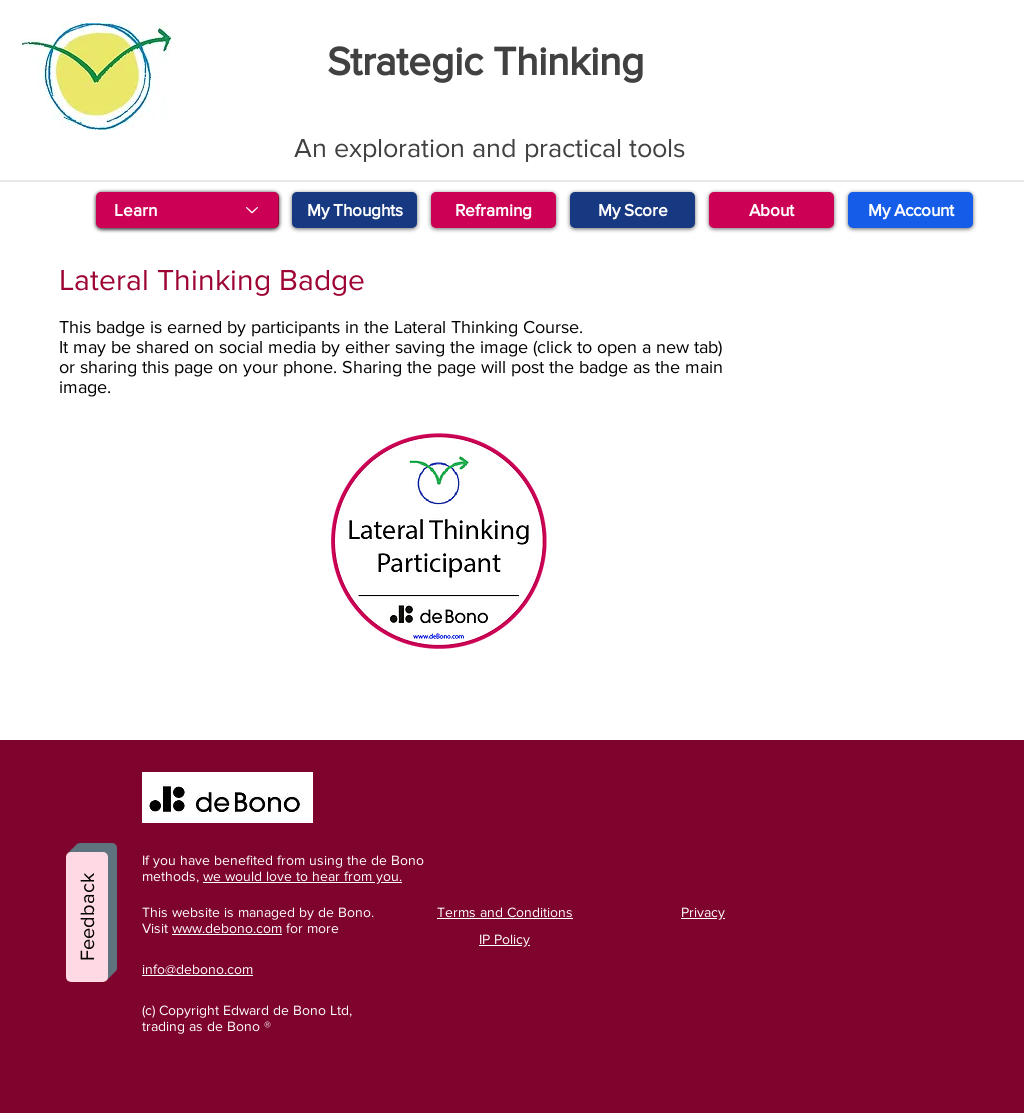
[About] (771, 210)
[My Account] (910, 210)
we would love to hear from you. (302, 876)
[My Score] (632, 210)
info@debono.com (197, 969)
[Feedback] (87, 917)
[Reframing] (493, 210)
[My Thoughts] (354, 210)
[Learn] (187, 210)
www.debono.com (227, 928)
